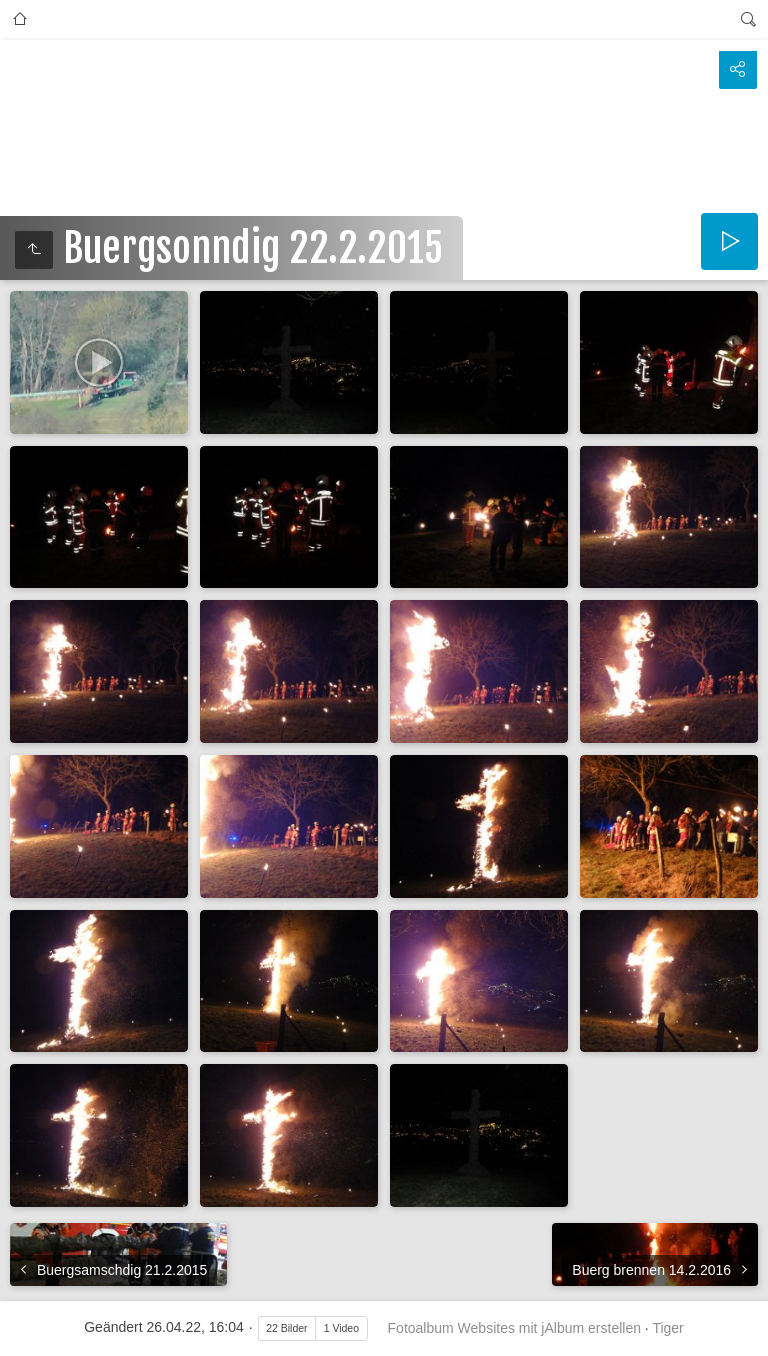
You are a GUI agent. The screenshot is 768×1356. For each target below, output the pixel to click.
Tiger (667, 1328)
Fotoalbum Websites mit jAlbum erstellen (514, 1328)
